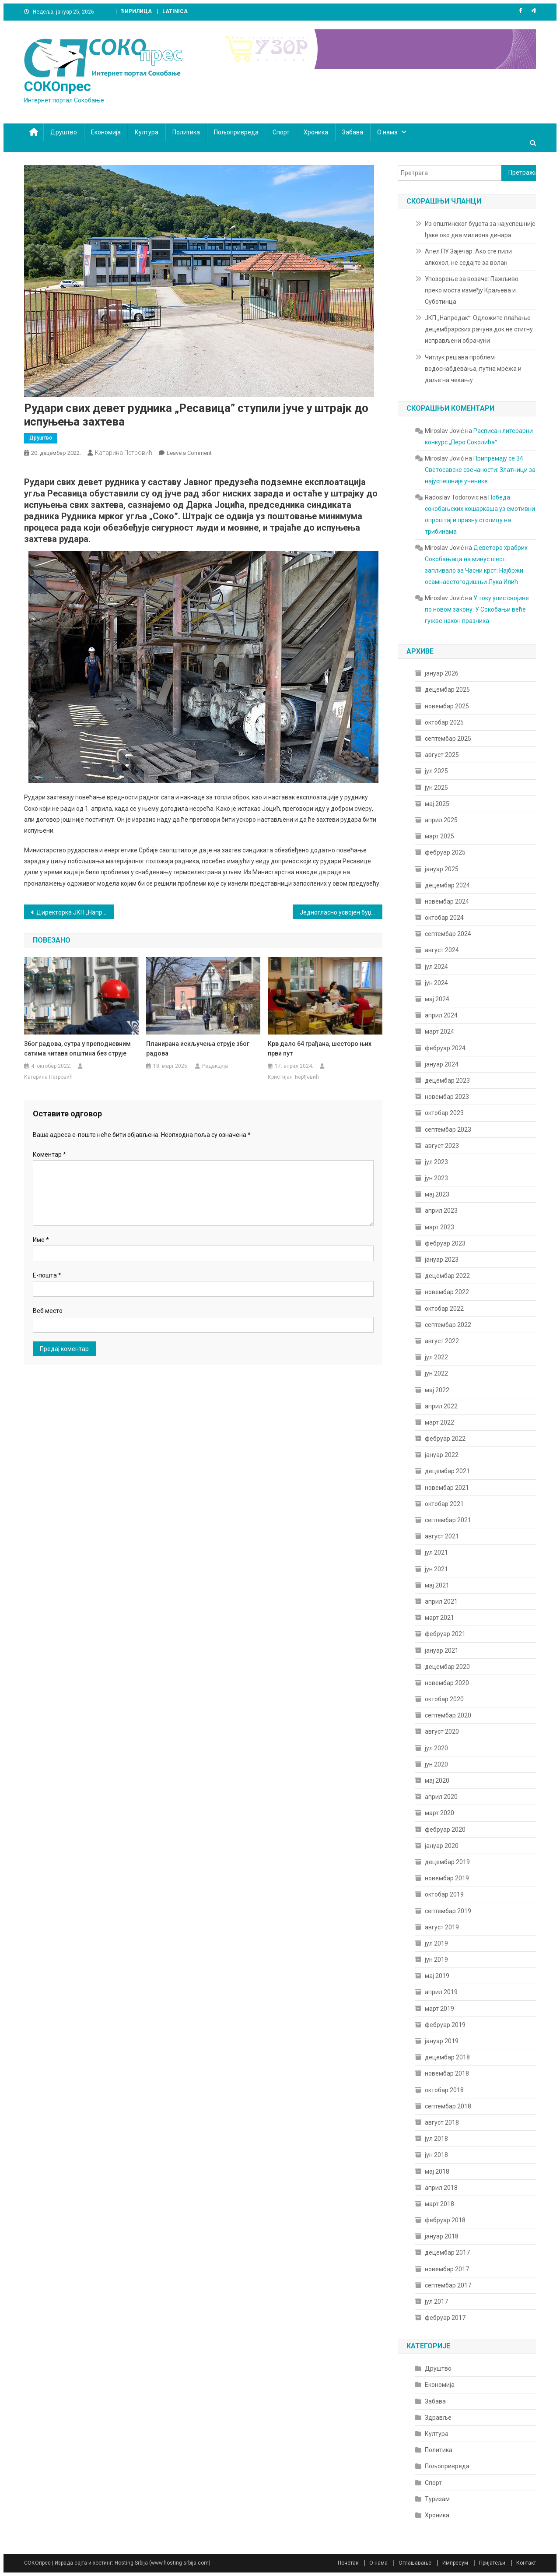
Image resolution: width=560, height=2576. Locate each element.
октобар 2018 (444, 2090)
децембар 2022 (447, 1275)
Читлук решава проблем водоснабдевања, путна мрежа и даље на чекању (473, 369)
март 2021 (439, 1617)
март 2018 (439, 2203)
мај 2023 (437, 1194)
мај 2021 (437, 1585)
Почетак (348, 2563)
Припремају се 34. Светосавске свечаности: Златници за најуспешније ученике (480, 470)
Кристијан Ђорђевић (293, 1077)
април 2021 (441, 1601)
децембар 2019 (447, 1861)
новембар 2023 (447, 1096)
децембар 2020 (447, 1666)
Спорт (281, 132)
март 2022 (439, 1422)
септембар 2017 (448, 2285)
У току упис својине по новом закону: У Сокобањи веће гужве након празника (477, 609)
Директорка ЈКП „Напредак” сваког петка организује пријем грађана (75, 912)
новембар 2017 (447, 2269)
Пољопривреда (236, 132)
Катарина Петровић (123, 452)
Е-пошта (47, 1275)
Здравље (438, 2417)
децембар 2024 (447, 885)
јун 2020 (436, 1764)
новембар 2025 (447, 706)
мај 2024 (437, 999)
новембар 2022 (447, 1291)
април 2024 (441, 1015)
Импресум (455, 2563)
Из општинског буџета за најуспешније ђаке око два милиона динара (480, 229)
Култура (146, 132)
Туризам (437, 2498)
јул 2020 (436, 1748)
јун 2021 (436, 1569)
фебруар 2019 (445, 2024)
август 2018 (442, 2122)
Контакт (526, 2563)
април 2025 (441, 819)
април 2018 (441, 2187)
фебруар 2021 (445, 1633)
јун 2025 (436, 787)
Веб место (48, 1310)
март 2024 (439, 1031)
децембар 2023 (447, 1080)
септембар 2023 (448, 1129)
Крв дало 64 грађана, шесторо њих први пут (319, 1048)
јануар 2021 (441, 1650)
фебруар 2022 (445, 1438)
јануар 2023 (441, 1259)
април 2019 (441, 1991)
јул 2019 (436, 1943)
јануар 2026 (441, 673)
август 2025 (442, 754)
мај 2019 (437, 1975)
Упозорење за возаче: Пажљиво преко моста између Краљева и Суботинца (471, 290)
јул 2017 (436, 2301)
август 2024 (442, 950)
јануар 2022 (441, 1454)
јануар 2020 (441, 1845)
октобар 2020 (444, 1699)
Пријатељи (492, 2563)
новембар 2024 (447, 901)
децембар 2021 (447, 1471)
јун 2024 (436, 982)
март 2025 (439, 836)
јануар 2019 (441, 2041)
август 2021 (442, 1536)
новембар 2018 (447, 2073)
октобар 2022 (444, 1308)
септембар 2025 (448, 738)
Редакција (215, 1066)
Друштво (63, 132)
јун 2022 (436, 1373)
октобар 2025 (444, 722)
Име (41, 1239)
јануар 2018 (441, 2236)
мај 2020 (437, 1780)
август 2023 (442, 1145)
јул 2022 (436, 1357)
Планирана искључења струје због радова (197, 1048)
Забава (352, 132)
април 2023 (441, 1210)
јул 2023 (436, 1161)
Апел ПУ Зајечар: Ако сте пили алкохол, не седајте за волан (468, 257)
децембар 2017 (447, 2252)
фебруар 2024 (445, 1048)
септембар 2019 (448, 1910)
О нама (387, 132)
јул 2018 (436, 2138)
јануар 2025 (441, 869)
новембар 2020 (447, 1682)
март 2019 (439, 2008)
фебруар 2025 (445, 852)
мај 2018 (437, 2171)
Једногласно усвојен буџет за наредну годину (341, 912)
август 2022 (442, 1340)
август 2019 (442, 1927)
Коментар (49, 1154)
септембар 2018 (448, 2106)
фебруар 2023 (445, 1243)
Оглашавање (415, 2563)
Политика (186, 132)
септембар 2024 (448, 933)
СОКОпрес (57, 86)
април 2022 (441, 1406)
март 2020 (439, 1812)
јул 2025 (436, 770)
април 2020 (441, 1796)
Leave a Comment (189, 453)
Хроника (316, 132)
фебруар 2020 (445, 1829)
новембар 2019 (447, 1878)
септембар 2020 (448, 1715)
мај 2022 (437, 1390)
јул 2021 (436, 1552)
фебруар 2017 (445, 2317)
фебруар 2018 (445, 2220)
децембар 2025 (447, 689)
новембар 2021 (447, 1487)
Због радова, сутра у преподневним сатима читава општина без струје (77, 1048)
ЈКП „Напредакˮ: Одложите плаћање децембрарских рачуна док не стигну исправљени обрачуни (479, 329)
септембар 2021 (448, 1520)
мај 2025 (437, 803)
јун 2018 (436, 2154)
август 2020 (442, 1731)
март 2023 (439, 1227)
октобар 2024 (444, 917)
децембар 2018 (447, 2057)
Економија (106, 132)
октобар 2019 (444, 1894)
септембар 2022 (448, 1324)
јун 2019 (436, 1959)
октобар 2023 (444, 1112)
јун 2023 (436, 1178)
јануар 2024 (441, 1064)
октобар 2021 (444, 1503)
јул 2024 (436, 966)
